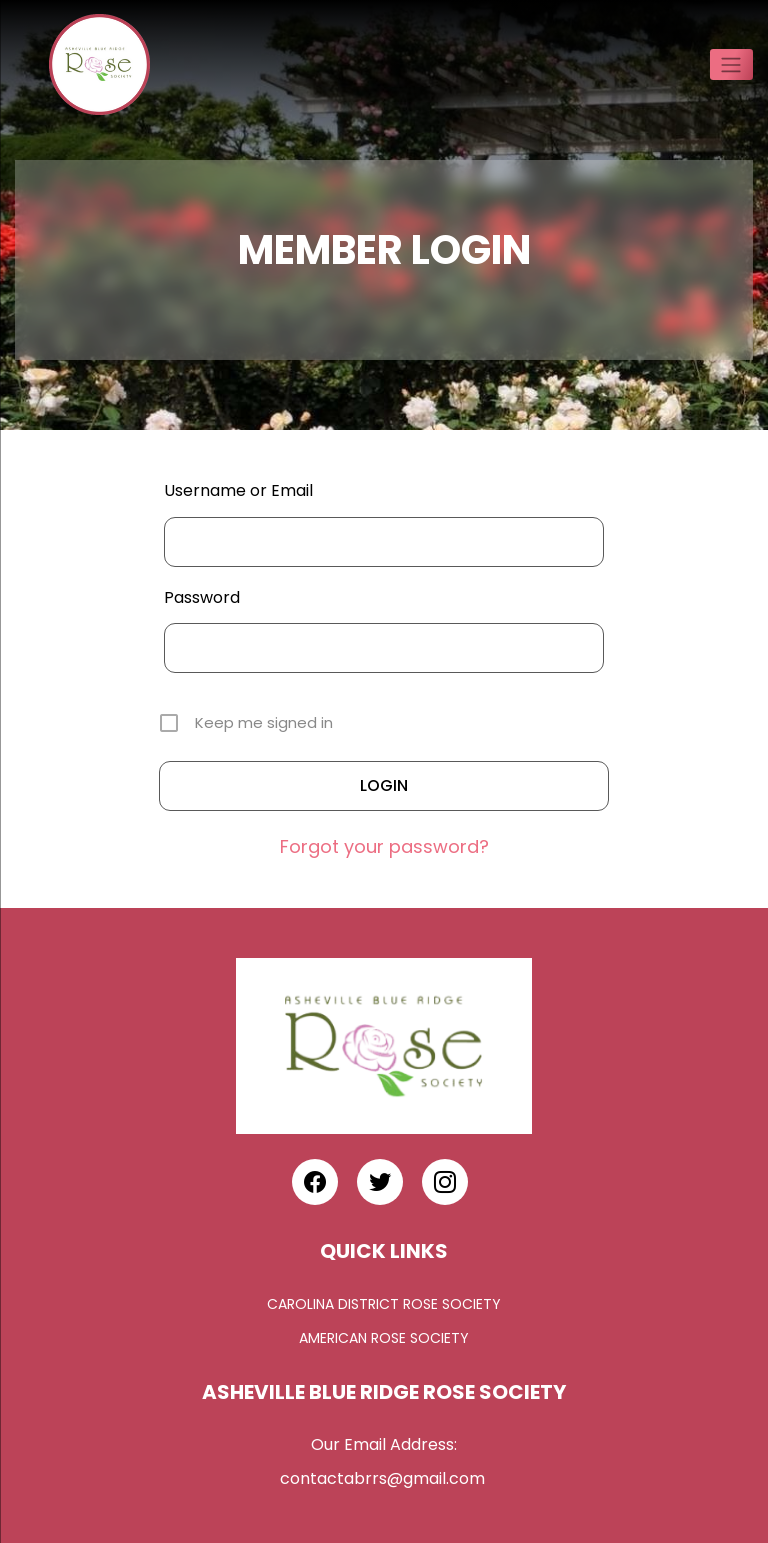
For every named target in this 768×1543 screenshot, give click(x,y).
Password (202, 598)
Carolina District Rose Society (384, 1304)
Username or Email (238, 491)
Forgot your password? (384, 847)
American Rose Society (384, 1338)
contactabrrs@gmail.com (384, 1478)
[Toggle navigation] (731, 64)
